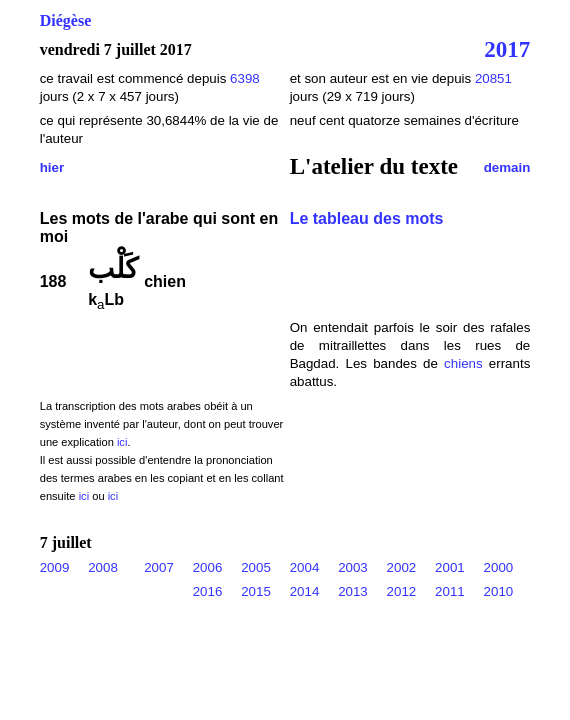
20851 (493, 78)
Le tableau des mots (367, 218)
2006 (208, 567)
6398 (245, 78)
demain (507, 167)
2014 (305, 591)
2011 (450, 591)
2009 (55, 567)
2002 (402, 567)
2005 (256, 567)
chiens (463, 363)
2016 (208, 591)
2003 (353, 567)
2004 (305, 567)
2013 (353, 591)
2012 (402, 591)
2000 (499, 567)
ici (122, 442)
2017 (507, 49)
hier (52, 167)
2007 (159, 567)
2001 (450, 567)
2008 (103, 567)
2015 (256, 591)
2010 (499, 591)
